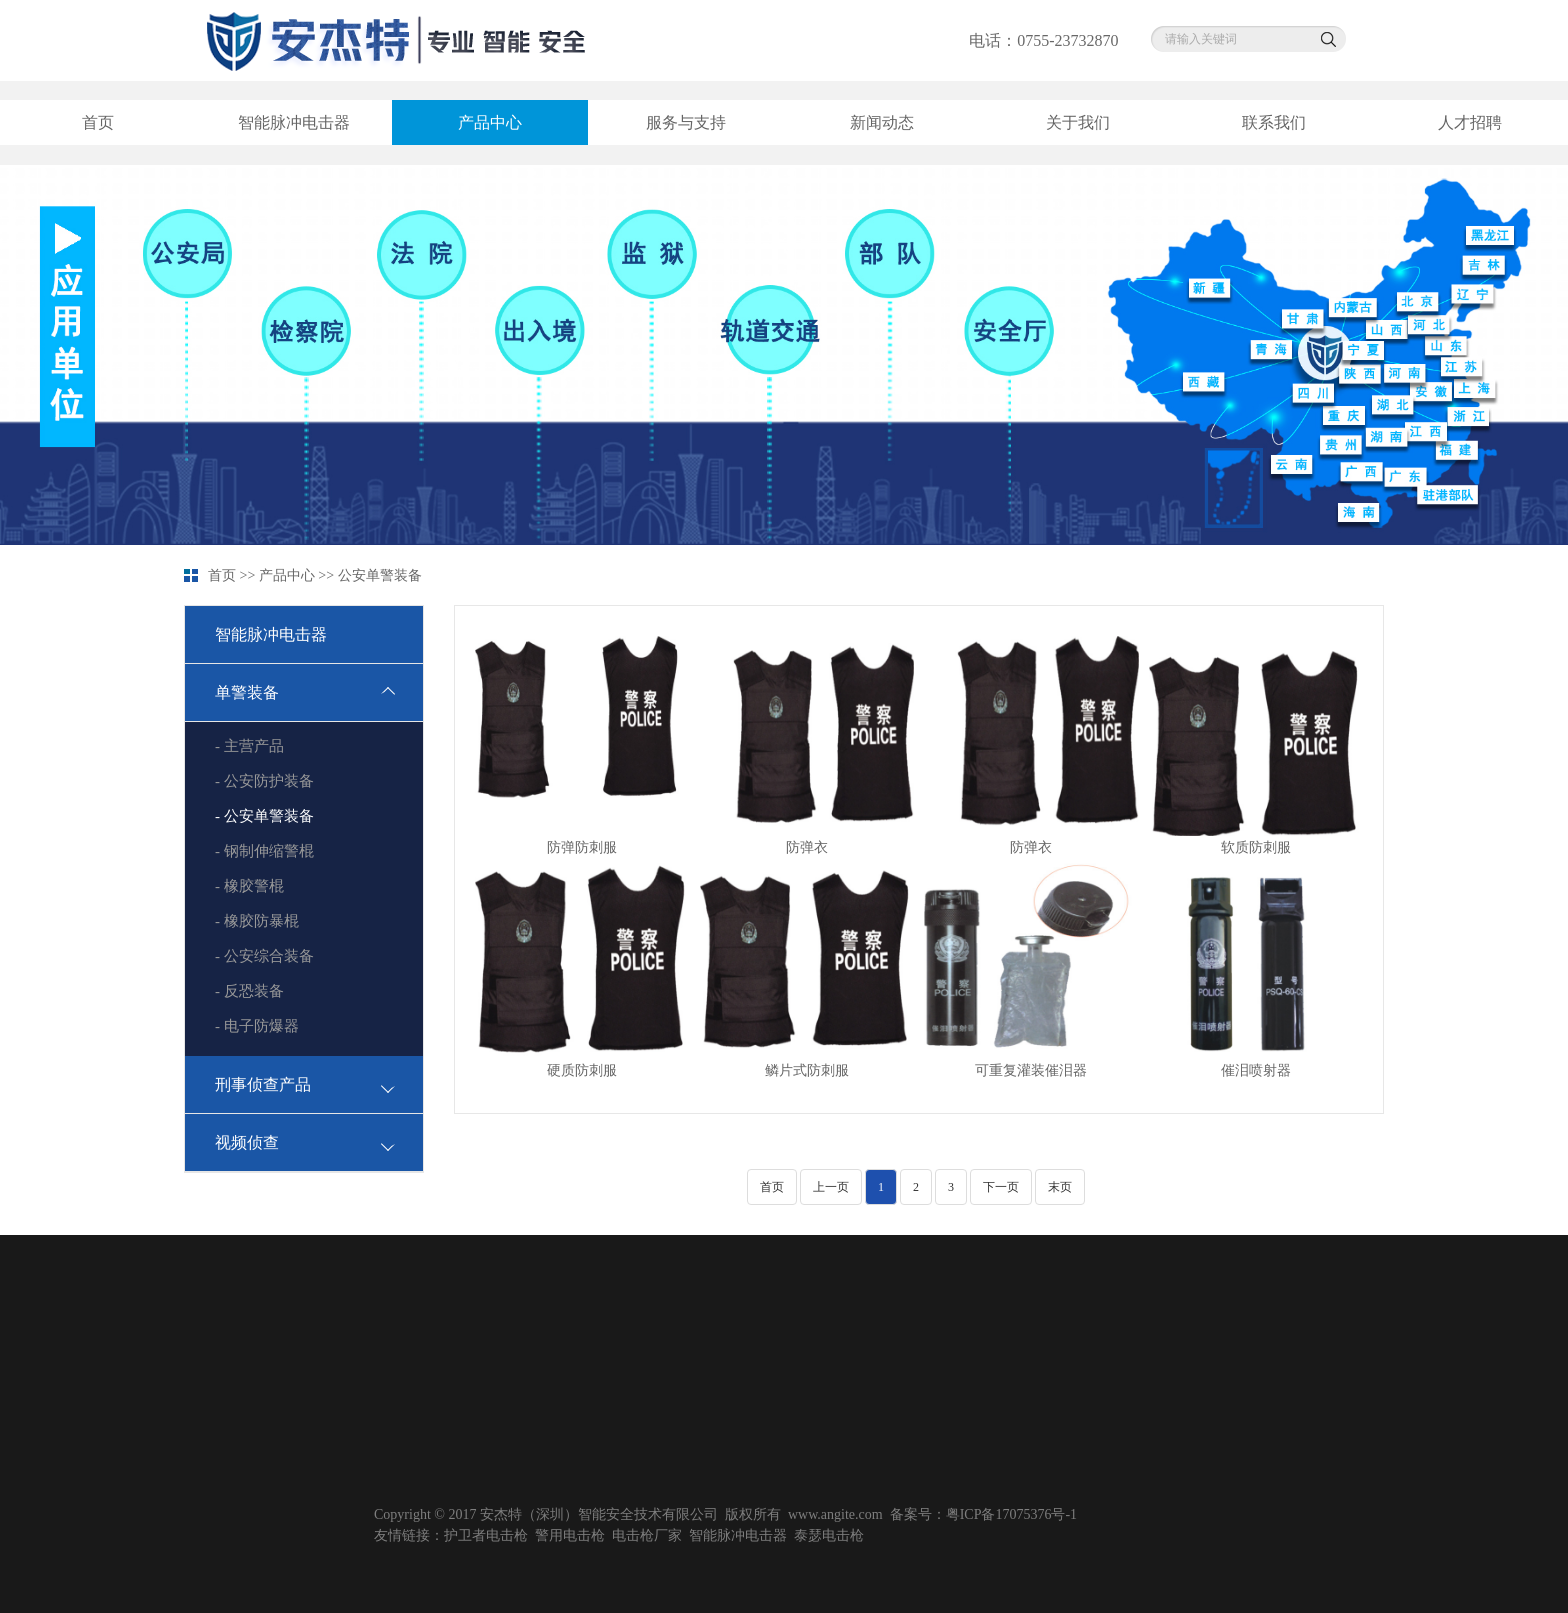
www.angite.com (835, 1514)
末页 (1060, 1187)
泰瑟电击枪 (829, 1535)
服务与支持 (686, 122)
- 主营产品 (249, 746)
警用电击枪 (570, 1535)
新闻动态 (882, 122)
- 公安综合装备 (264, 956)
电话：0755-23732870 (1043, 40)
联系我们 (1274, 122)
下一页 (1001, 1187)
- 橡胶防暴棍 (257, 921)
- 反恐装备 (249, 991)
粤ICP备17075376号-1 (1011, 1514)
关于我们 (1078, 122)
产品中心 (490, 122)
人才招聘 (1470, 122)
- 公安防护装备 (264, 781)
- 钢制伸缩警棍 (264, 851)
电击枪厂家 (647, 1535)
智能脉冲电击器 (294, 122)
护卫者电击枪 (486, 1535)
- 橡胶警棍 (249, 886)
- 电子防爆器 (257, 1026)
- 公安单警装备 (264, 816)
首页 (98, 122)
